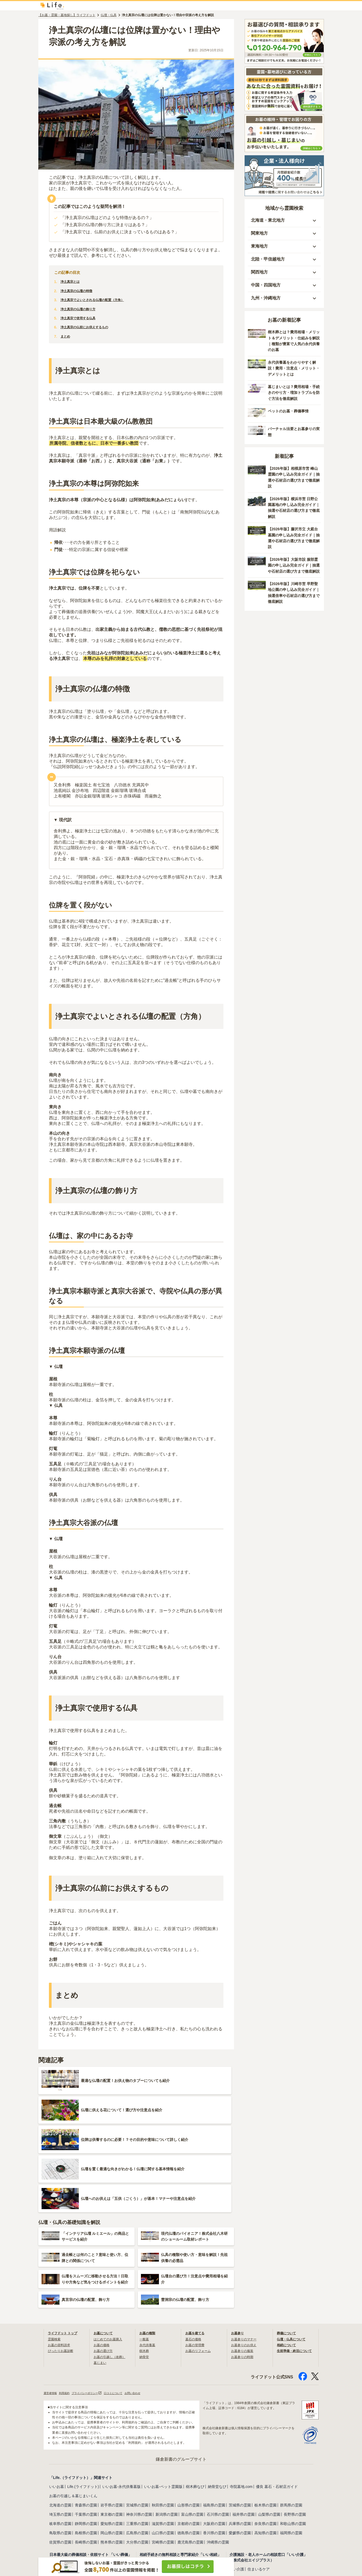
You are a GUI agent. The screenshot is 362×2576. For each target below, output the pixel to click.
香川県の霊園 (214, 2450)
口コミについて (125, 2310)
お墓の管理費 (196, 2262)
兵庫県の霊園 (240, 2441)
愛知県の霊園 (111, 2441)
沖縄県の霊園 (218, 2459)
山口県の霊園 (163, 2450)
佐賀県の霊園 (60, 2459)
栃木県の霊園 (265, 2422)
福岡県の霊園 (291, 2450)
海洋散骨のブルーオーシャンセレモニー (262, 2517)
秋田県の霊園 (163, 2422)
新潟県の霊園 (166, 2432)
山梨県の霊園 (269, 2432)
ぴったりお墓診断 (62, 2268)
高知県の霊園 (265, 2450)
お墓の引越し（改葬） (112, 2274)
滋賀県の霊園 (163, 2441)
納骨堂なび (217, 2404)
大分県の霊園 (137, 2459)
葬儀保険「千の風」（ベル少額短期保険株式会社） (181, 2539)
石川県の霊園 (218, 2432)
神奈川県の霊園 (139, 2432)
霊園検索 (55, 2256)
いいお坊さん (78, 2481)
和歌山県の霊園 (293, 2441)
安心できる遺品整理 (192, 2512)
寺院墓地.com (241, 2404)
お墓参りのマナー (246, 2256)
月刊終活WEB (61, 2544)
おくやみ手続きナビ (66, 2535)
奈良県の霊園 (265, 2441)
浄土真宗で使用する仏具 (81, 322)
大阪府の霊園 (214, 2441)
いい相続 (146, 2481)
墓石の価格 (194, 2256)
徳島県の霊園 (188, 2450)
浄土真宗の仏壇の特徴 (79, 294)
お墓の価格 (103, 2262)
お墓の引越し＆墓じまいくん (73, 2413)
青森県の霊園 (86, 2422)
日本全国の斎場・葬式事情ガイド (77, 2490)
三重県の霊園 (137, 2441)
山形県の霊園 (188, 2422)
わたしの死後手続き (156, 2521)
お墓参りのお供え (246, 2262)
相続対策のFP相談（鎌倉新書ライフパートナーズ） (182, 2530)
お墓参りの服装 (244, 2268)
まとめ (66, 340)
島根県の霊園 (86, 2450)
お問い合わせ (147, 2310)
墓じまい (101, 2279)
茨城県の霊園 (240, 2422)
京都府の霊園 (188, 2441)
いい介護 (236, 2486)
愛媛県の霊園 (240, 2450)
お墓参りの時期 (244, 2274)
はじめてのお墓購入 (110, 2256)
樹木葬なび (195, 2404)
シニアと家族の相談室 (104, 2535)
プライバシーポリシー (94, 2310)
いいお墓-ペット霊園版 (163, 2404)
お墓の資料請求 (61, 2262)
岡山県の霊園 (111, 2450)
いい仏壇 (56, 2512)
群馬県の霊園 (291, 2422)
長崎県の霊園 (86, 2459)
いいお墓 (56, 2404)
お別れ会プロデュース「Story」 (255, 2526)
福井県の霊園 (243, 2432)
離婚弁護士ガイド (194, 2490)
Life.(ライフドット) (83, 2404)
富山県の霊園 (192, 2432)
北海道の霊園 (60, 2422)
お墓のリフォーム (200, 2268)
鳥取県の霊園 (60, 2450)
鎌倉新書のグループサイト (181, 2376)
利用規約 (68, 2310)
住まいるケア (259, 2486)
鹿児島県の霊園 (190, 2459)
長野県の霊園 (295, 2432)
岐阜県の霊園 (60, 2441)
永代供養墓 (148, 2262)
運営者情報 (51, 2310)
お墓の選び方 (105, 2268)
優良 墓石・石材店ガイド (277, 2404)
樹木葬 (144, 2268)
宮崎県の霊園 (163, 2459)
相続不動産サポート (156, 2512)
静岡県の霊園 (86, 2441)
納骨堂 (144, 2274)
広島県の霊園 (137, 2450)
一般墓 (144, 2256)
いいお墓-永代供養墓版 (121, 2404)
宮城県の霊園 (137, 2422)
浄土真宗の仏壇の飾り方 (81, 312)
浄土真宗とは (72, 285)
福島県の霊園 (214, 2422)
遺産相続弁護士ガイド (157, 2490)
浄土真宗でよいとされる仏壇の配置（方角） (98, 303)
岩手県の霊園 (111, 2422)
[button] (284, 224)
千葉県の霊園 (86, 2432)
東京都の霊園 (111, 2432)
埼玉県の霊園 (60, 2432)
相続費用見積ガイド (174, 2481)
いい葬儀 (56, 2481)
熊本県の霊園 (111, 2459)
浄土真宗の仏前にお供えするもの (88, 331)
